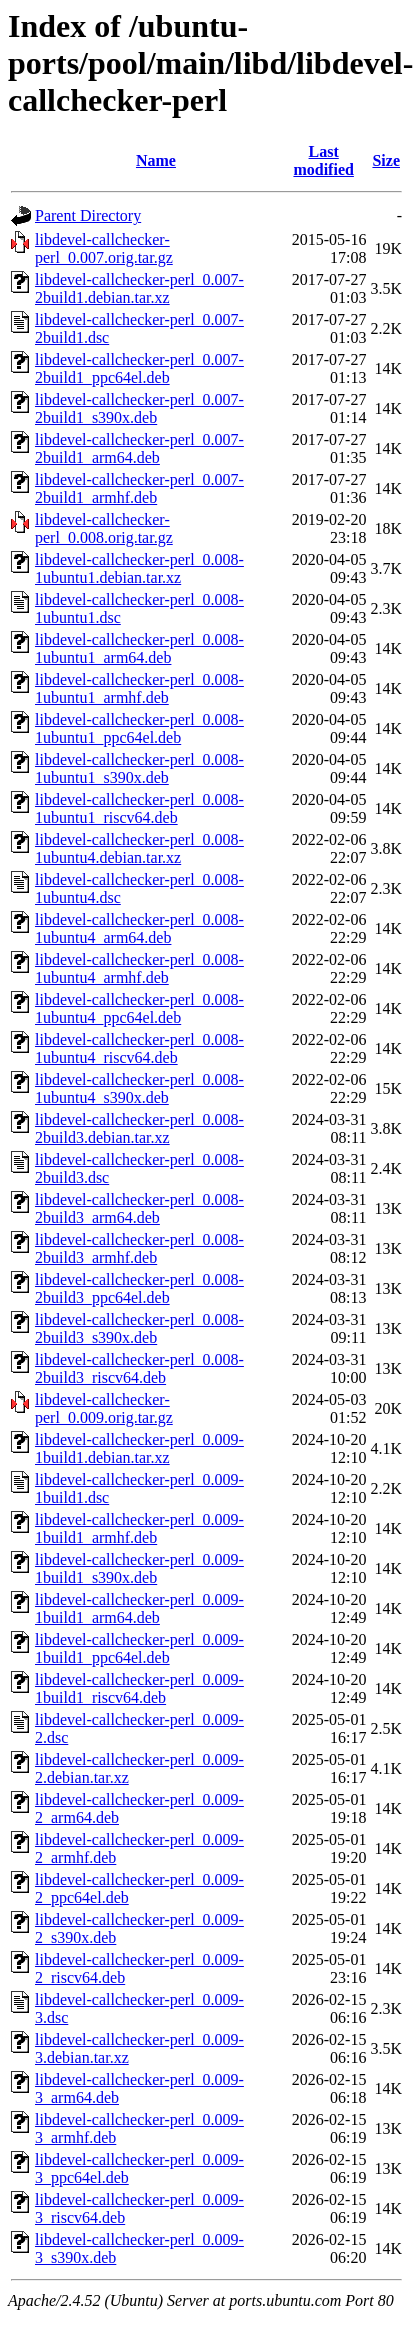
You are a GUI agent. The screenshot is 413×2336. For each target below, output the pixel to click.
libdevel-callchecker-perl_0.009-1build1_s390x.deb (139, 1568)
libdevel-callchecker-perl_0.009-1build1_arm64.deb (139, 1608)
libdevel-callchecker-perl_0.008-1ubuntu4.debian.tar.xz (139, 848)
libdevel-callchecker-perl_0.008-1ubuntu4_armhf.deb (139, 968)
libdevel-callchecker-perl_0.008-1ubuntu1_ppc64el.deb (139, 728)
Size (386, 160)
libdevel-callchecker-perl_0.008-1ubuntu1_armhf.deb (139, 688)
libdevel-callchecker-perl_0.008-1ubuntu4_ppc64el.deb (139, 1008)
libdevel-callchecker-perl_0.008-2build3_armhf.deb (139, 1248)
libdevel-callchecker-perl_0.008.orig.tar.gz (104, 528)
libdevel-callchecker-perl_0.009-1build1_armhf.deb (139, 1528)
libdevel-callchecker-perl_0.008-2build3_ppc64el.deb (139, 1288)
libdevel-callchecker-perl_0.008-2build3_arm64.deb (139, 1208)
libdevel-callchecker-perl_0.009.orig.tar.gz (104, 1408)
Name (156, 160)
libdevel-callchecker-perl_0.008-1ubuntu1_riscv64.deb (139, 808)
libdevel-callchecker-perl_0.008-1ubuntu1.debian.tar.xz (139, 568)
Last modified (323, 160)
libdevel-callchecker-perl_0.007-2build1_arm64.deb (139, 448)
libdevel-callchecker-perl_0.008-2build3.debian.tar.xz (139, 1128)
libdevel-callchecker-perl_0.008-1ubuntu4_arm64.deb (139, 928)
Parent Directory (88, 215)
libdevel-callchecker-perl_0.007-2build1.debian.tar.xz (139, 288)
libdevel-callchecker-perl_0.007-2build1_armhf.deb (139, 488)
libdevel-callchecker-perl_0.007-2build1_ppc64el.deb (139, 368)
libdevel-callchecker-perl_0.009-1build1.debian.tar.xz (139, 1448)
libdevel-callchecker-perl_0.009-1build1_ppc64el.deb (139, 1648)
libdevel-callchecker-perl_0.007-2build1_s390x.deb (139, 408)
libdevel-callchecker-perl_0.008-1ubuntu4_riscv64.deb (139, 1048)
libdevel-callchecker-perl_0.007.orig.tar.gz (104, 248)
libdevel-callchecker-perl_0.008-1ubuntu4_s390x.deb (139, 1088)
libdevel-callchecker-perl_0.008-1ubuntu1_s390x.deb (139, 768)
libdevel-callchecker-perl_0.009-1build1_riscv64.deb (139, 1688)
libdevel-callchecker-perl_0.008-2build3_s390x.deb (139, 1328)
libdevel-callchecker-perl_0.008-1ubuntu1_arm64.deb (139, 648)
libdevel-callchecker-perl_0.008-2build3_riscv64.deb (139, 1368)
